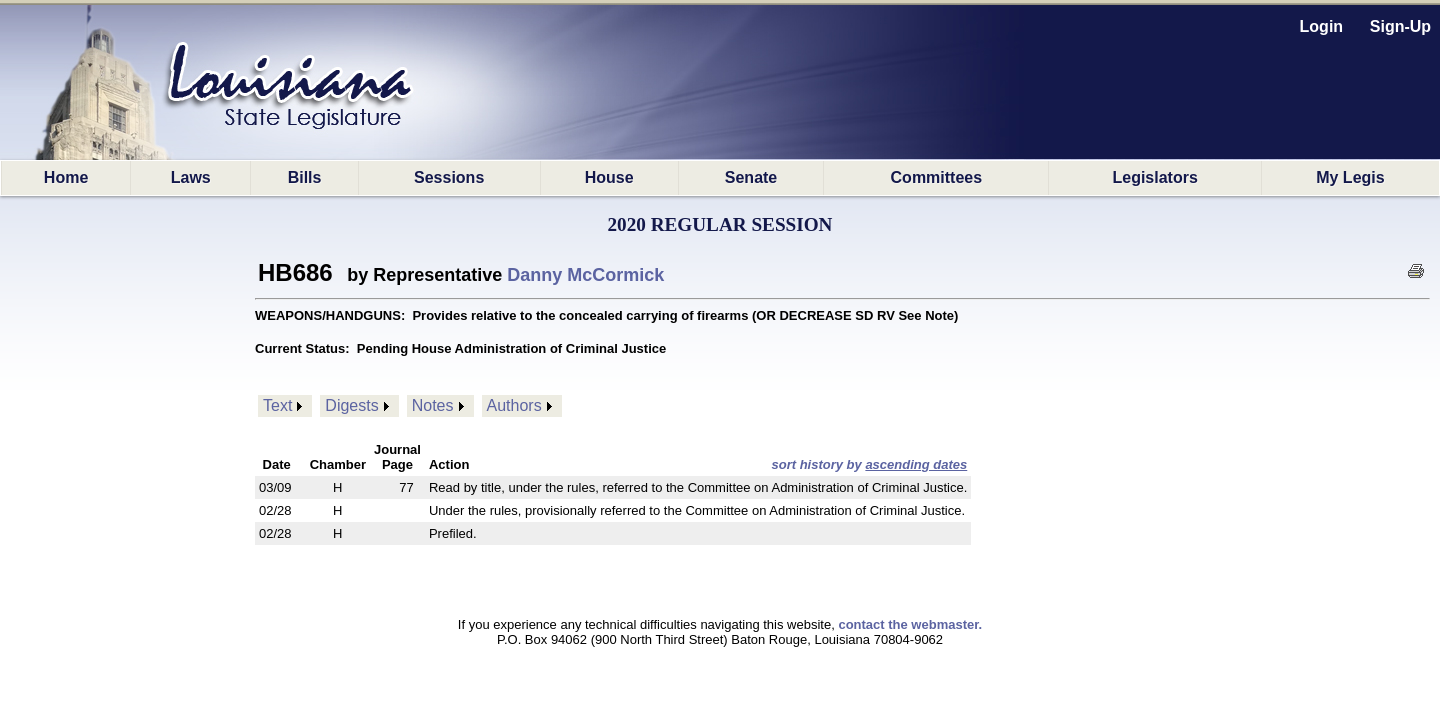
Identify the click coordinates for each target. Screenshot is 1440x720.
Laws (191, 177)
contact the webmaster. (910, 624)
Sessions (449, 177)
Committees (937, 177)
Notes (433, 405)
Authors (514, 405)
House (609, 177)
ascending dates (916, 464)
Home (66, 177)
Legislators (1154, 177)
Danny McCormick (585, 275)
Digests (351, 405)
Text (277, 405)
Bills (305, 177)
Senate (751, 177)
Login (1322, 26)
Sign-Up (1400, 26)
